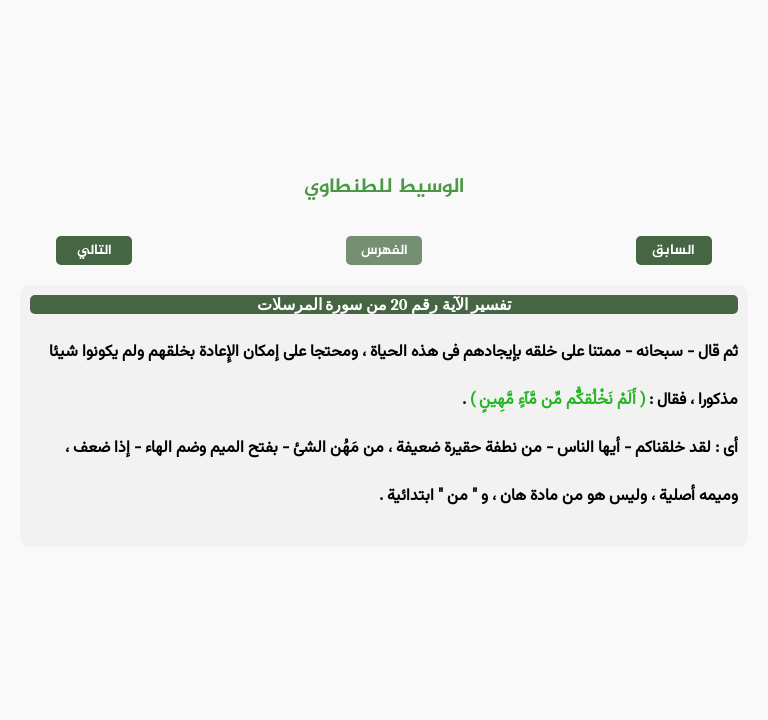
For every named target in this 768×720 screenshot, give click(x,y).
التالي (94, 250)
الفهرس (384, 250)
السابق (673, 250)
